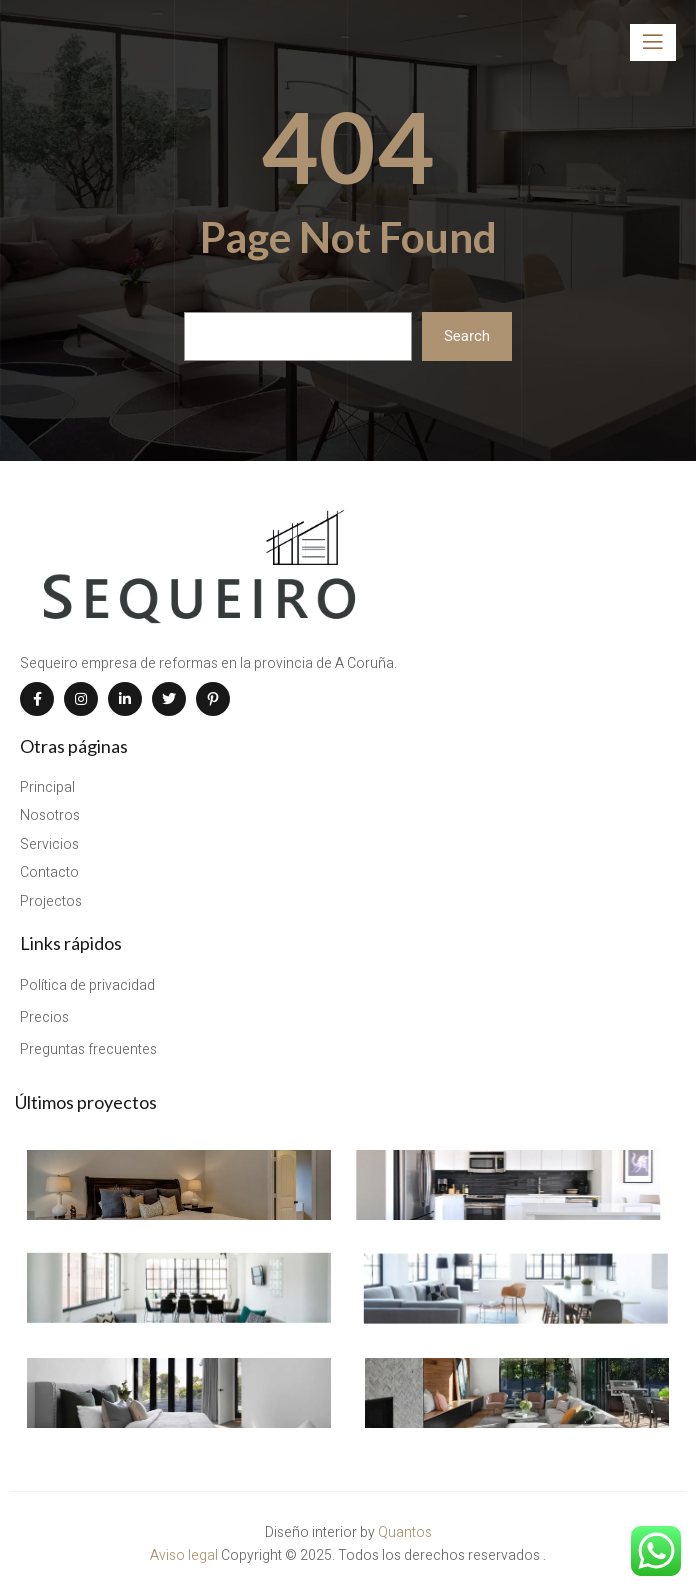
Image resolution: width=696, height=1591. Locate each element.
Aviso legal (185, 1558)
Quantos (405, 1536)
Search (467, 336)
